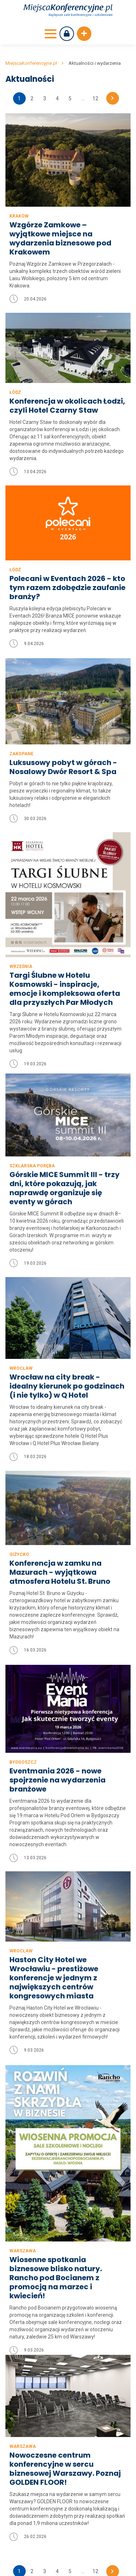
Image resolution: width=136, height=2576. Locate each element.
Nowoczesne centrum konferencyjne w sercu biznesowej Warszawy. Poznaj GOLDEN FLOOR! (65, 2371)
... (83, 98)
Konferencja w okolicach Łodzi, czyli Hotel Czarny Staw (67, 406)
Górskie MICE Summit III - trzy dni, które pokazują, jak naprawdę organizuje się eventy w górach (64, 1156)
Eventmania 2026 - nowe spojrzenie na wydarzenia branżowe (57, 1757)
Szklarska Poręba (32, 1133)
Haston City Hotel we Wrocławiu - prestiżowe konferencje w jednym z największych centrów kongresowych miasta (53, 1950)
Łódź (15, 392)
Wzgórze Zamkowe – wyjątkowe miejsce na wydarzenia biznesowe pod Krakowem (60, 238)
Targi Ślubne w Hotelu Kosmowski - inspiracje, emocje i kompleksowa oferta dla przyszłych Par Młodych (64, 993)
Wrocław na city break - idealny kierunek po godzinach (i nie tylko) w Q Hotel (66, 1354)
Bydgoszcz (23, 1739)
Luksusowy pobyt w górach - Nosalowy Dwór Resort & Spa (63, 774)
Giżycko (19, 1523)
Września (20, 970)
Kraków (19, 216)
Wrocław (21, 1336)
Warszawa (22, 2235)
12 (95, 98)
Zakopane (21, 760)
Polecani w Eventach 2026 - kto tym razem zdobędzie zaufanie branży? (67, 587)
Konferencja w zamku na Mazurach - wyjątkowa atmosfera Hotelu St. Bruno (59, 1541)
